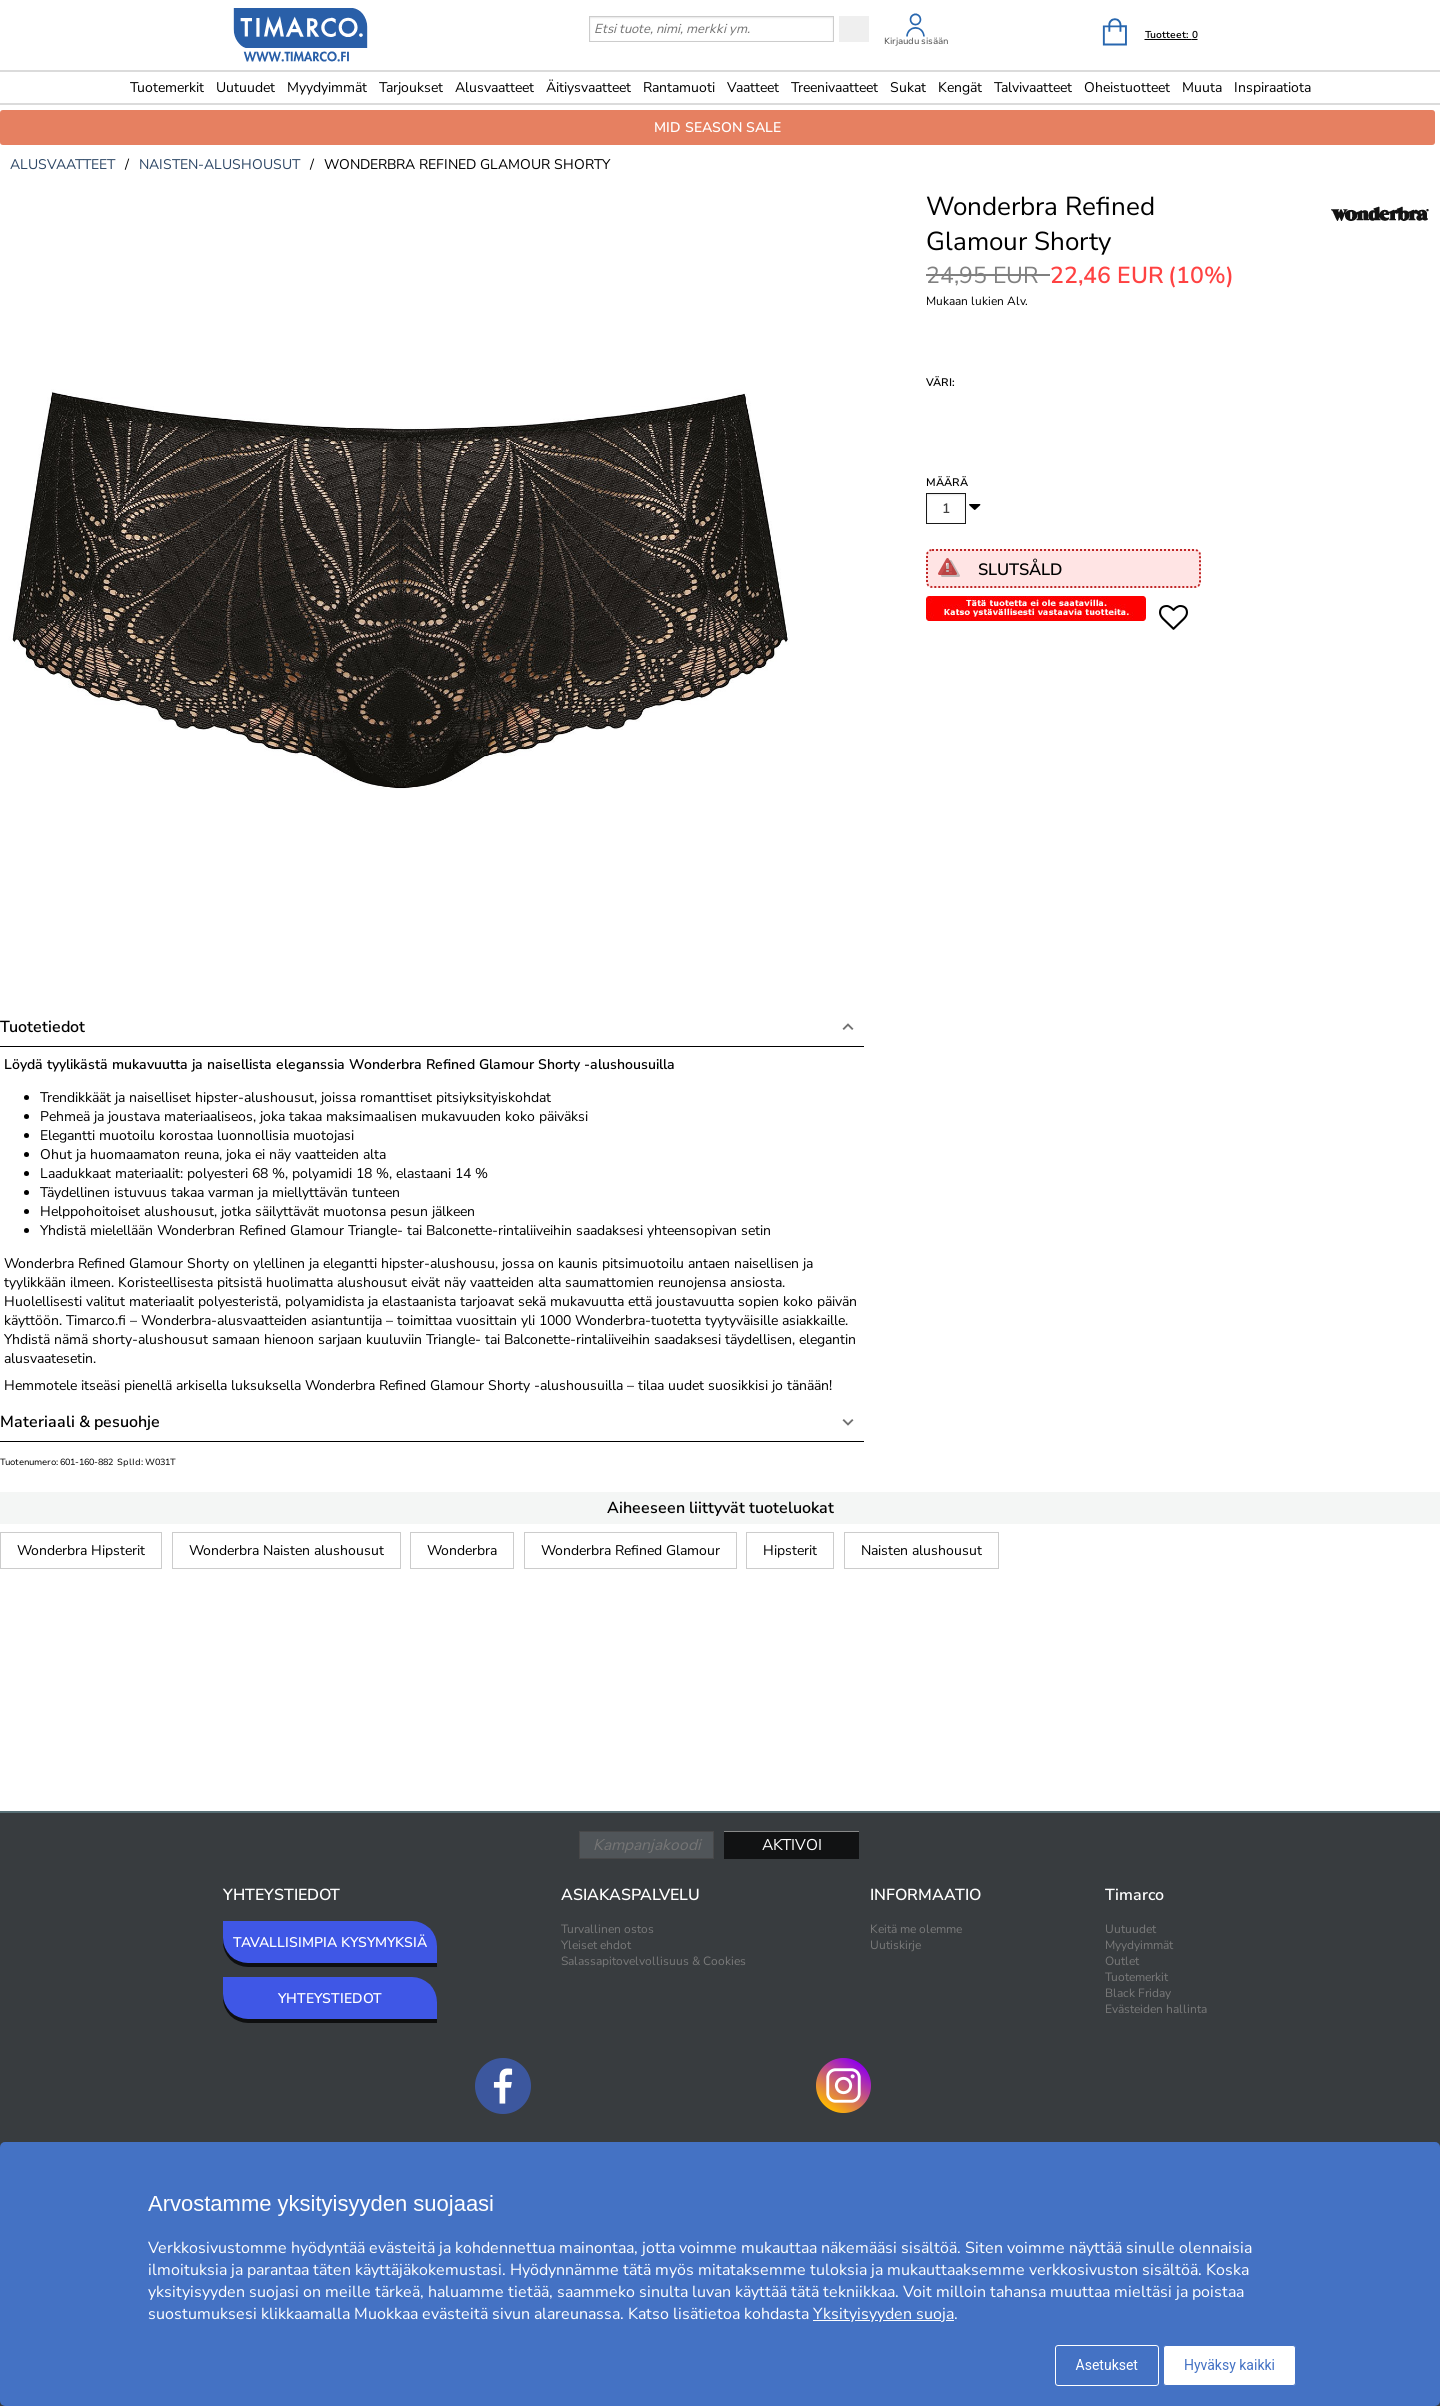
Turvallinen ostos (607, 1929)
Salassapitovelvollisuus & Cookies (653, 1961)
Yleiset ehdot (596, 1945)
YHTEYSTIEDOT (330, 1998)
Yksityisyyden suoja (883, 2314)
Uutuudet (245, 87)
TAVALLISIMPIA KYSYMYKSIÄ (330, 1942)
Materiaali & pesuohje (80, 1422)
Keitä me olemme (916, 1929)
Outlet (1122, 1961)
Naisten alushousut (921, 1550)
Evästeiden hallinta (1156, 2009)
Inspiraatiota (1272, 87)
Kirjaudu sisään (916, 41)
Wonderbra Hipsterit (81, 1550)
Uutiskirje (895, 1945)
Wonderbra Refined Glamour (630, 1550)
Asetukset (1107, 2365)
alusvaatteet (62, 164)
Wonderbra (462, 1550)
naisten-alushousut (219, 164)
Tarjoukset (411, 87)
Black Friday (1138, 1993)
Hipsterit (790, 1550)
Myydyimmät (327, 87)
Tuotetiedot (42, 1027)
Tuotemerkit (167, 87)
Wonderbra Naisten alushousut (286, 1550)
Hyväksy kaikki (1229, 2365)
